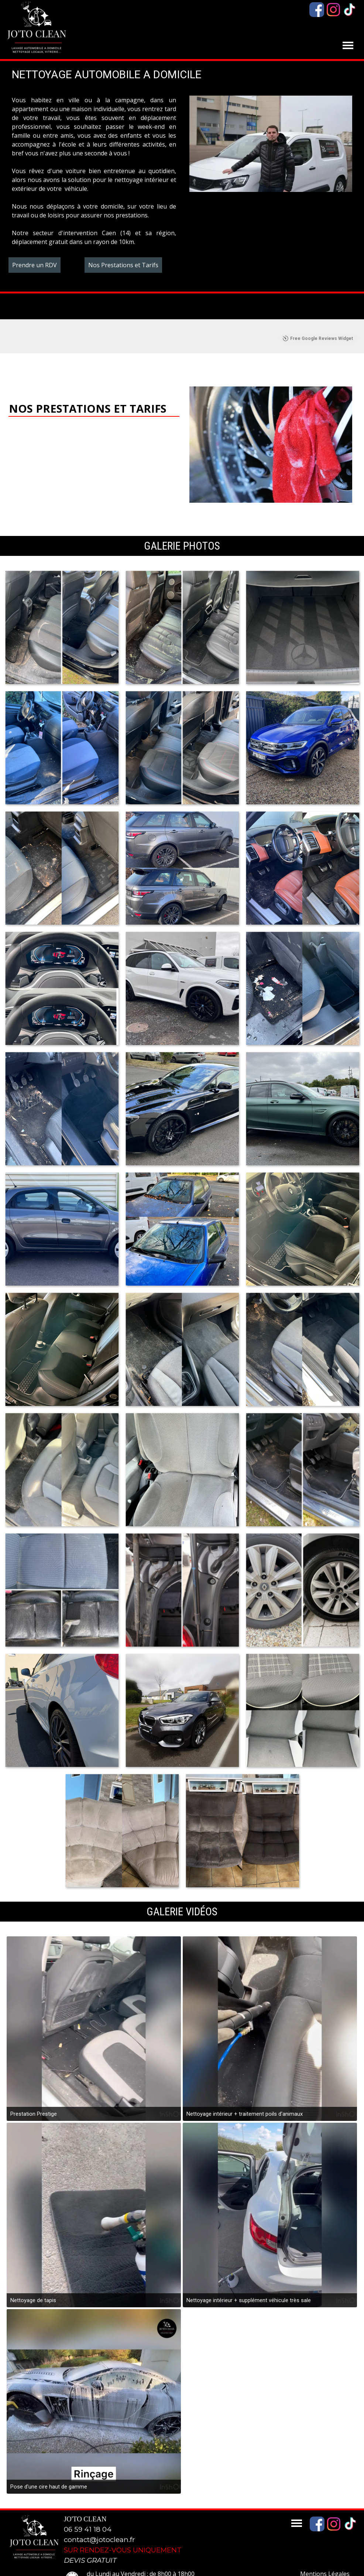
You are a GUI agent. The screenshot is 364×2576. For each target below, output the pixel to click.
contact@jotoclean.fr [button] (99, 2520)
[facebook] (316, 9)
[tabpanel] (94, 171)
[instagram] (333, 9)
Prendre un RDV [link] (34, 265)
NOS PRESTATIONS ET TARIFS (87, 389)
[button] (61, 608)
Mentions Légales (325, 2555)
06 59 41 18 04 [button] (87, 2510)
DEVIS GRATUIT (90, 2541)
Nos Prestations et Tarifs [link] (123, 265)
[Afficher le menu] (348, 45)
